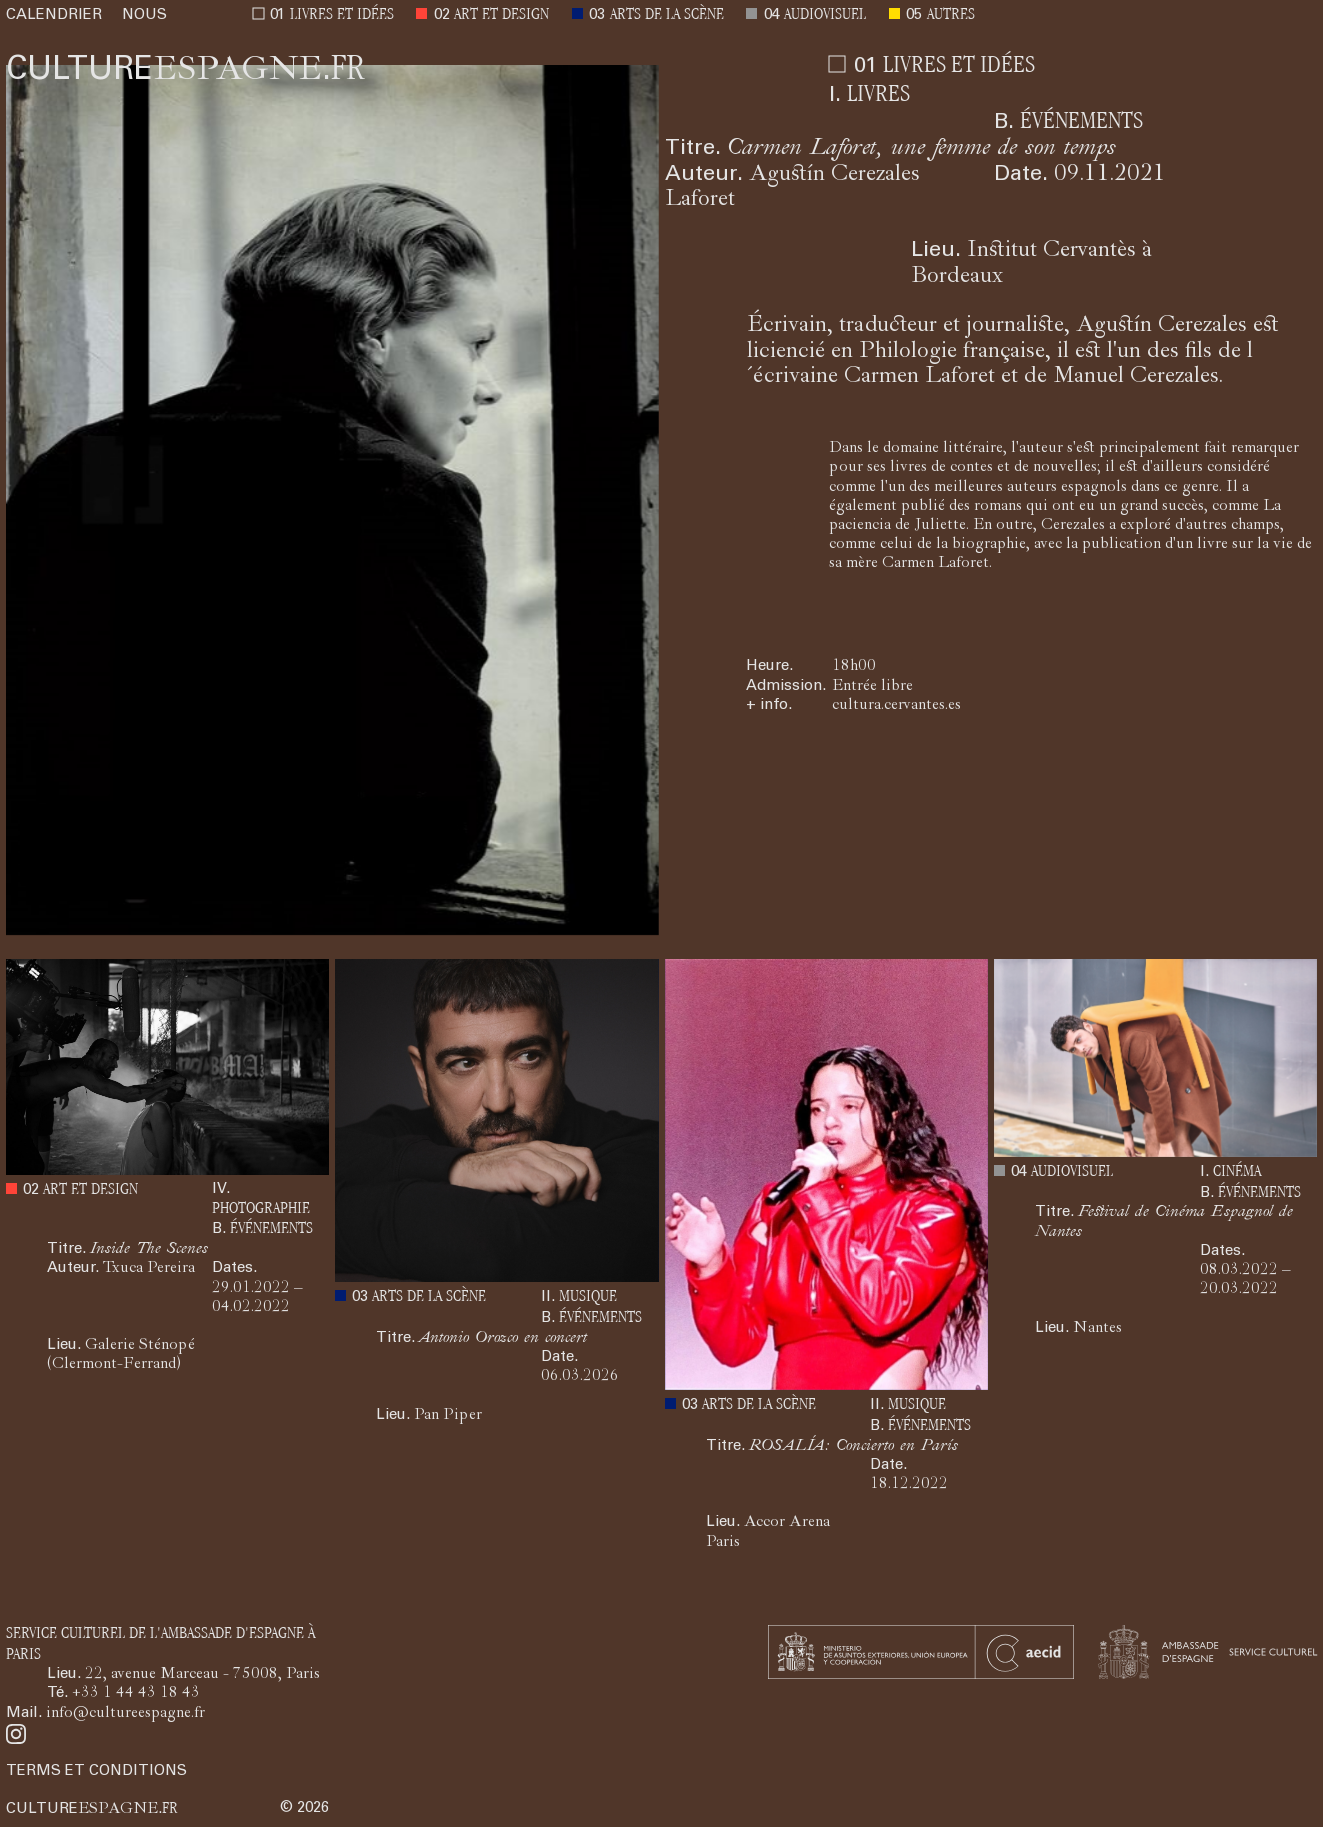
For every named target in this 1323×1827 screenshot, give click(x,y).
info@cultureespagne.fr (125, 1714)
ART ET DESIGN (501, 15)
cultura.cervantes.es (896, 706)
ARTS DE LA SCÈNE (667, 15)
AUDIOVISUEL (825, 15)
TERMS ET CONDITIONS (96, 1771)
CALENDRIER (54, 15)
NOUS (144, 15)
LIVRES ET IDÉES (342, 15)
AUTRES (951, 15)
